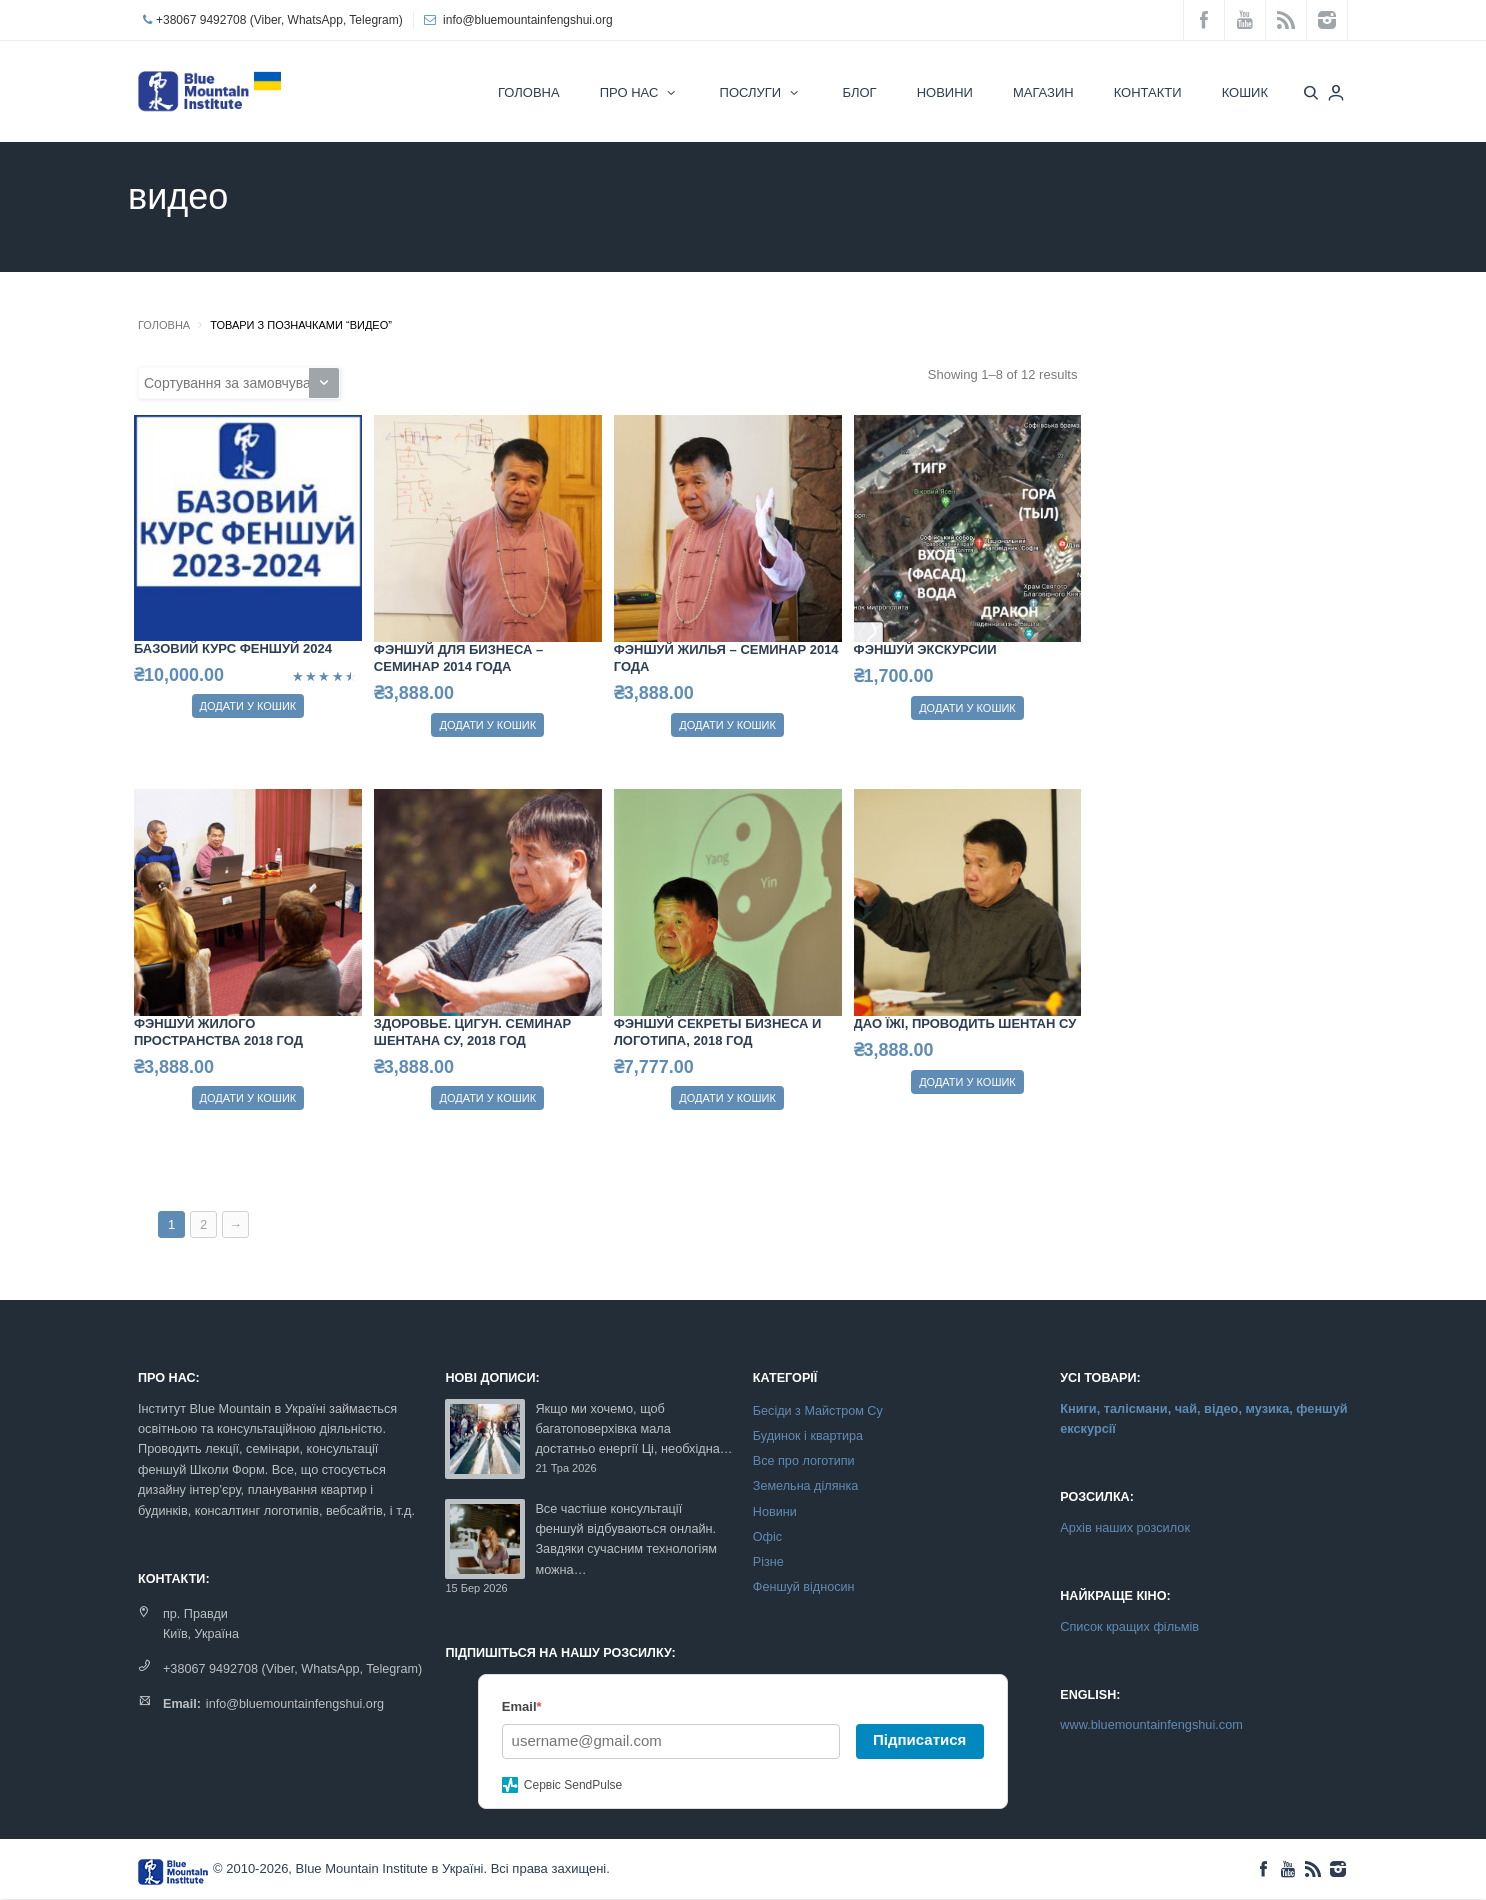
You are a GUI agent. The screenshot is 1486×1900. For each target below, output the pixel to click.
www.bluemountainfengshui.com (1151, 1724)
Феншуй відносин (804, 1587)
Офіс (767, 1537)
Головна (164, 325)
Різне (768, 1562)
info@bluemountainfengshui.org (528, 20)
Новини (775, 1512)
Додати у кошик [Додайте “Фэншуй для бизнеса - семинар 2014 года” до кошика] (487, 725)
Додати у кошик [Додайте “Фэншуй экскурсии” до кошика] (967, 708)
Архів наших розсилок (1125, 1527)
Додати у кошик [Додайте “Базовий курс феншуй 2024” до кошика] (248, 706)
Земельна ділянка (805, 1486)
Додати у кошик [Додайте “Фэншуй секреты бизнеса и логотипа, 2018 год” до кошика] (727, 1098)
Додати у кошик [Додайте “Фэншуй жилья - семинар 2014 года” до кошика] (727, 725)
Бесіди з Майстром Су (818, 1411)
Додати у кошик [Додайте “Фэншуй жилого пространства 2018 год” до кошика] (248, 1098)
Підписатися (919, 1739)
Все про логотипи (804, 1461)
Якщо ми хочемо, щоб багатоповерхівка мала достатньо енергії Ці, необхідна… (633, 1429)
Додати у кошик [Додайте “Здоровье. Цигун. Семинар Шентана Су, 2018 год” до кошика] (487, 1098)
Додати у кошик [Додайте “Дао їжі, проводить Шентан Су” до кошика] (967, 1082)
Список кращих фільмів (1129, 1626)
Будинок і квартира (808, 1436)
